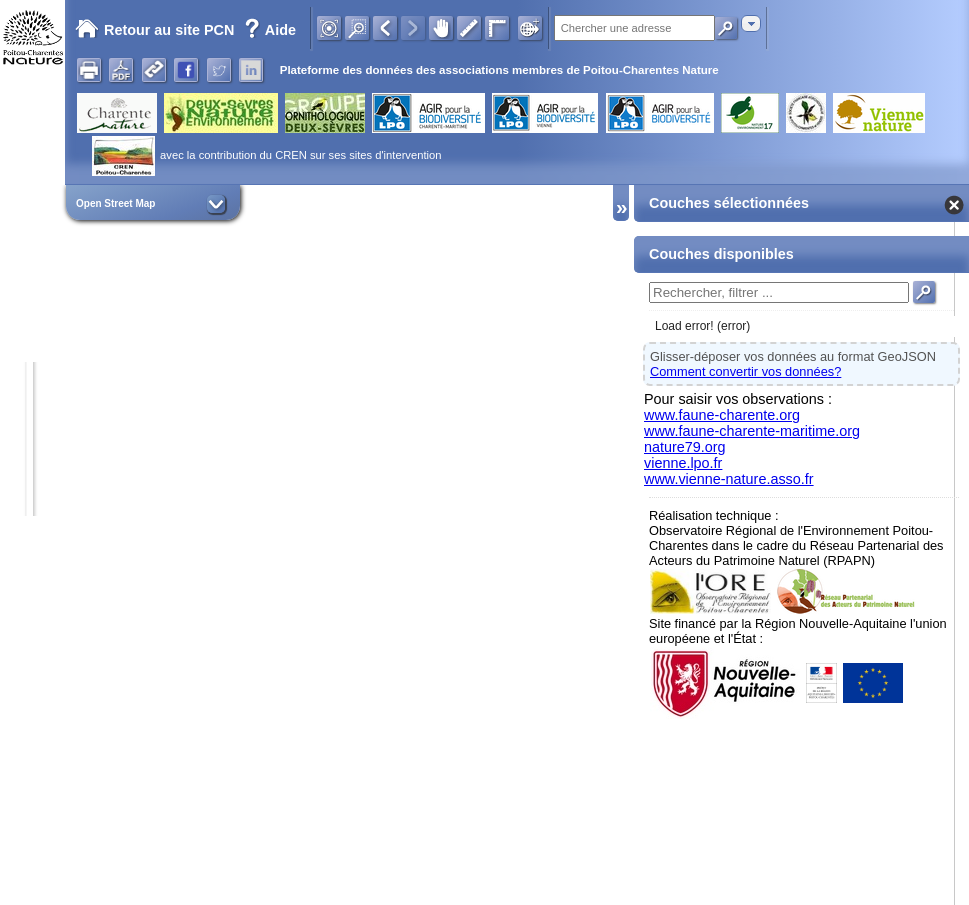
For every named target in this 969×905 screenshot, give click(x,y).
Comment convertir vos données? (745, 371)
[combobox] (751, 23)
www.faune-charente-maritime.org (752, 431)
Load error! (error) (702, 326)
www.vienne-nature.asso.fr (729, 479)
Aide (270, 30)
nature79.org (685, 447)
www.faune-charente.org (722, 415)
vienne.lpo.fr (683, 463)
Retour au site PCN (154, 30)
